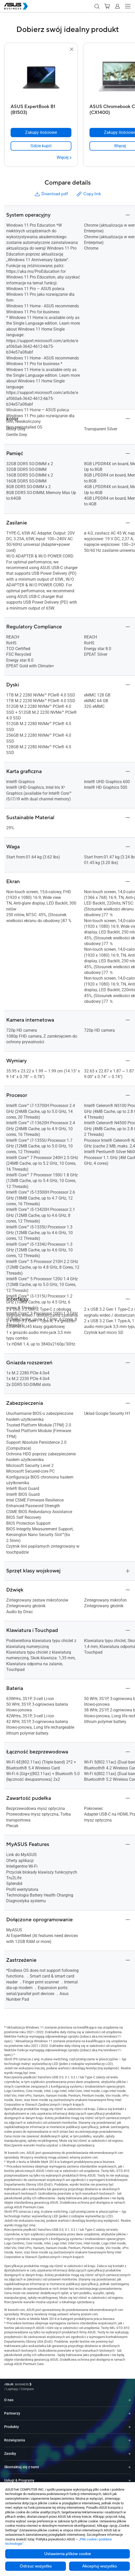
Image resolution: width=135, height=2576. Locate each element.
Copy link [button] (88, 194)
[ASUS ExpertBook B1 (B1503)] (41, 108)
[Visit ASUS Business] (19, 2385)
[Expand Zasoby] (129, 2449)
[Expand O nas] (129, 2396)
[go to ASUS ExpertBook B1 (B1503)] (41, 77)
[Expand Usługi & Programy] (129, 2476)
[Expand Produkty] (129, 2423)
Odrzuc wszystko (36, 2566)
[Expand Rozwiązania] (129, 2436)
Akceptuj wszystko (99, 2566)
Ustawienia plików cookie (67, 2553)
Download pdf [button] (51, 194)
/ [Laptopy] (40, 2385)
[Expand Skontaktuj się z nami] (129, 2463)
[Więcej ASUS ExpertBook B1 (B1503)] (64, 157)
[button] (97, 6)
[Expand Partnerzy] (129, 2409)
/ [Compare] (55, 2385)
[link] (41, 146)
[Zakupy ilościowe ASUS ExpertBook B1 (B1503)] (41, 132)
